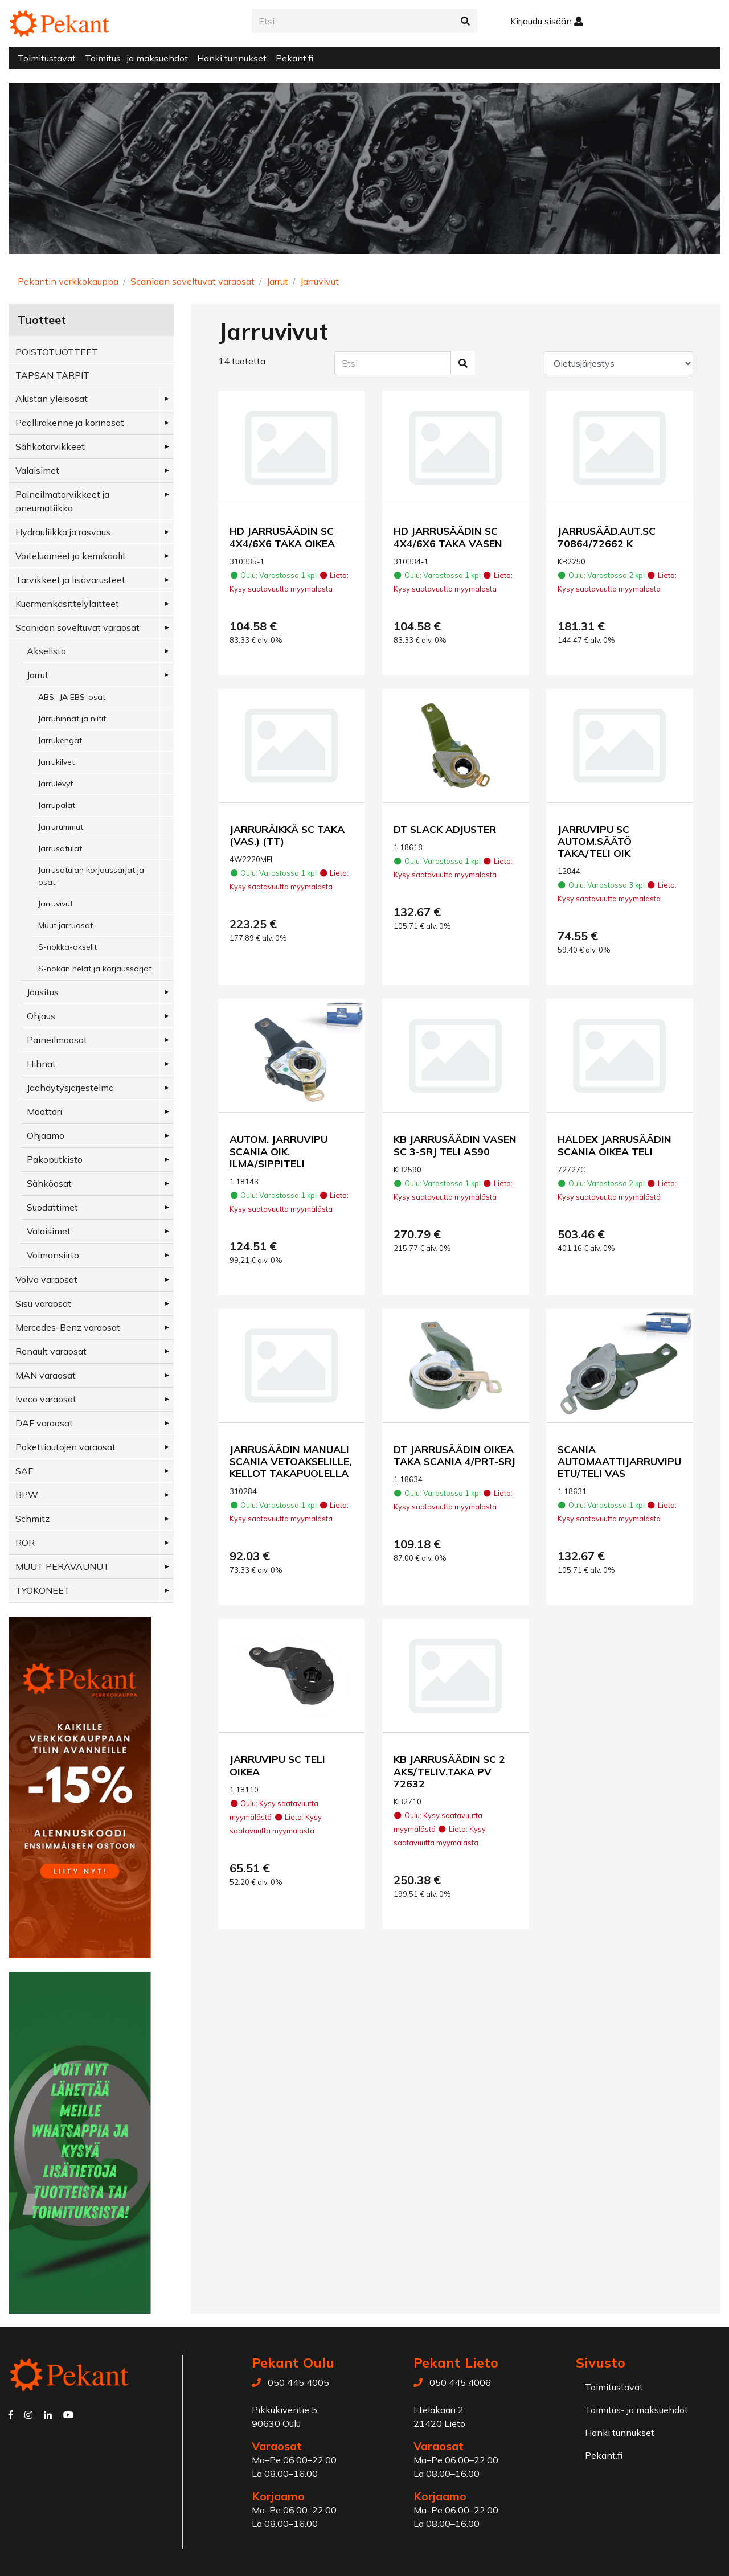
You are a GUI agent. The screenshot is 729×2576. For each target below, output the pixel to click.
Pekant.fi (294, 58)
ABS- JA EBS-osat (71, 697)
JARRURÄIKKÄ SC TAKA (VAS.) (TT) (287, 835)
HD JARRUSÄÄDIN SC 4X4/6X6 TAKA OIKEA (282, 536)
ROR (25, 1542)
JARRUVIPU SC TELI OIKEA (277, 1765)
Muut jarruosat (65, 925)
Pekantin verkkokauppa (68, 281)
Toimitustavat (47, 58)
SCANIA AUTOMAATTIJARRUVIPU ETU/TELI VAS (619, 1461)
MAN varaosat (45, 1375)
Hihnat (41, 1063)
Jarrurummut (60, 827)
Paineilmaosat (57, 1039)
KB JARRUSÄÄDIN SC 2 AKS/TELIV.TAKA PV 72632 (449, 1771)
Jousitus (43, 992)
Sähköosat (49, 1183)
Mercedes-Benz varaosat (67, 1327)
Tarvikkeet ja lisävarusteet (70, 579)
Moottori (44, 1111)
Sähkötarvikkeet (50, 446)
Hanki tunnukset (232, 58)
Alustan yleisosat (51, 398)
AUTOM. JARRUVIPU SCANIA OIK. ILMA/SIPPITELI (278, 1151)
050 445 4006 (460, 2382)
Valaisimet (37, 470)
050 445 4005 (298, 2382)
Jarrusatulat (60, 848)
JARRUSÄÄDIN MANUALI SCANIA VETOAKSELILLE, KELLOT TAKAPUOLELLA (290, 1461)
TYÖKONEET (42, 1590)
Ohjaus (41, 1016)
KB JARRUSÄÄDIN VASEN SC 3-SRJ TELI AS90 (455, 1145)
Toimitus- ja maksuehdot (136, 58)
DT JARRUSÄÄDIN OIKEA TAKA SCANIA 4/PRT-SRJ (454, 1455)
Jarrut (277, 281)
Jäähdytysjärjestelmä (70, 1087)
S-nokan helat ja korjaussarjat (94, 968)
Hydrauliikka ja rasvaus (62, 532)
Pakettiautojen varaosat (65, 1447)
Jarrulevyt (55, 783)
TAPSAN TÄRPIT (52, 375)
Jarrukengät (60, 740)
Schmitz (32, 1518)
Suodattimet (52, 1207)
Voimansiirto (53, 1255)
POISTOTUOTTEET (56, 352)
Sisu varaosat (43, 1303)
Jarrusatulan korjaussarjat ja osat (91, 876)
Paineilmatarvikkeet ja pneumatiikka (62, 501)
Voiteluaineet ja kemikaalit (70, 555)
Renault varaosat (51, 1351)
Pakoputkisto (55, 1159)
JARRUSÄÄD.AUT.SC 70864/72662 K (607, 536)
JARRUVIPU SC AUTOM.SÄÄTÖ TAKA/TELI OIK (595, 841)
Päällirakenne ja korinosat (69, 422)
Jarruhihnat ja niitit (72, 718)
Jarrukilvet (56, 762)
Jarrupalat (56, 805)
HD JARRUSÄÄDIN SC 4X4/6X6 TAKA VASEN (448, 536)
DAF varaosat (44, 1423)
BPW (26, 1494)
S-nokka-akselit (67, 947)
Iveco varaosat (45, 1399)
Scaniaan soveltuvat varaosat (192, 281)
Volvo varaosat (46, 1279)
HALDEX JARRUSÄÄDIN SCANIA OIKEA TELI (614, 1145)
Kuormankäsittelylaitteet (67, 603)
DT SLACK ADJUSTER (445, 829)
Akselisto (46, 651)
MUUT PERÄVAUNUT (62, 1566)
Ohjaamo (45, 1135)
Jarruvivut (319, 281)
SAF (24, 1470)
